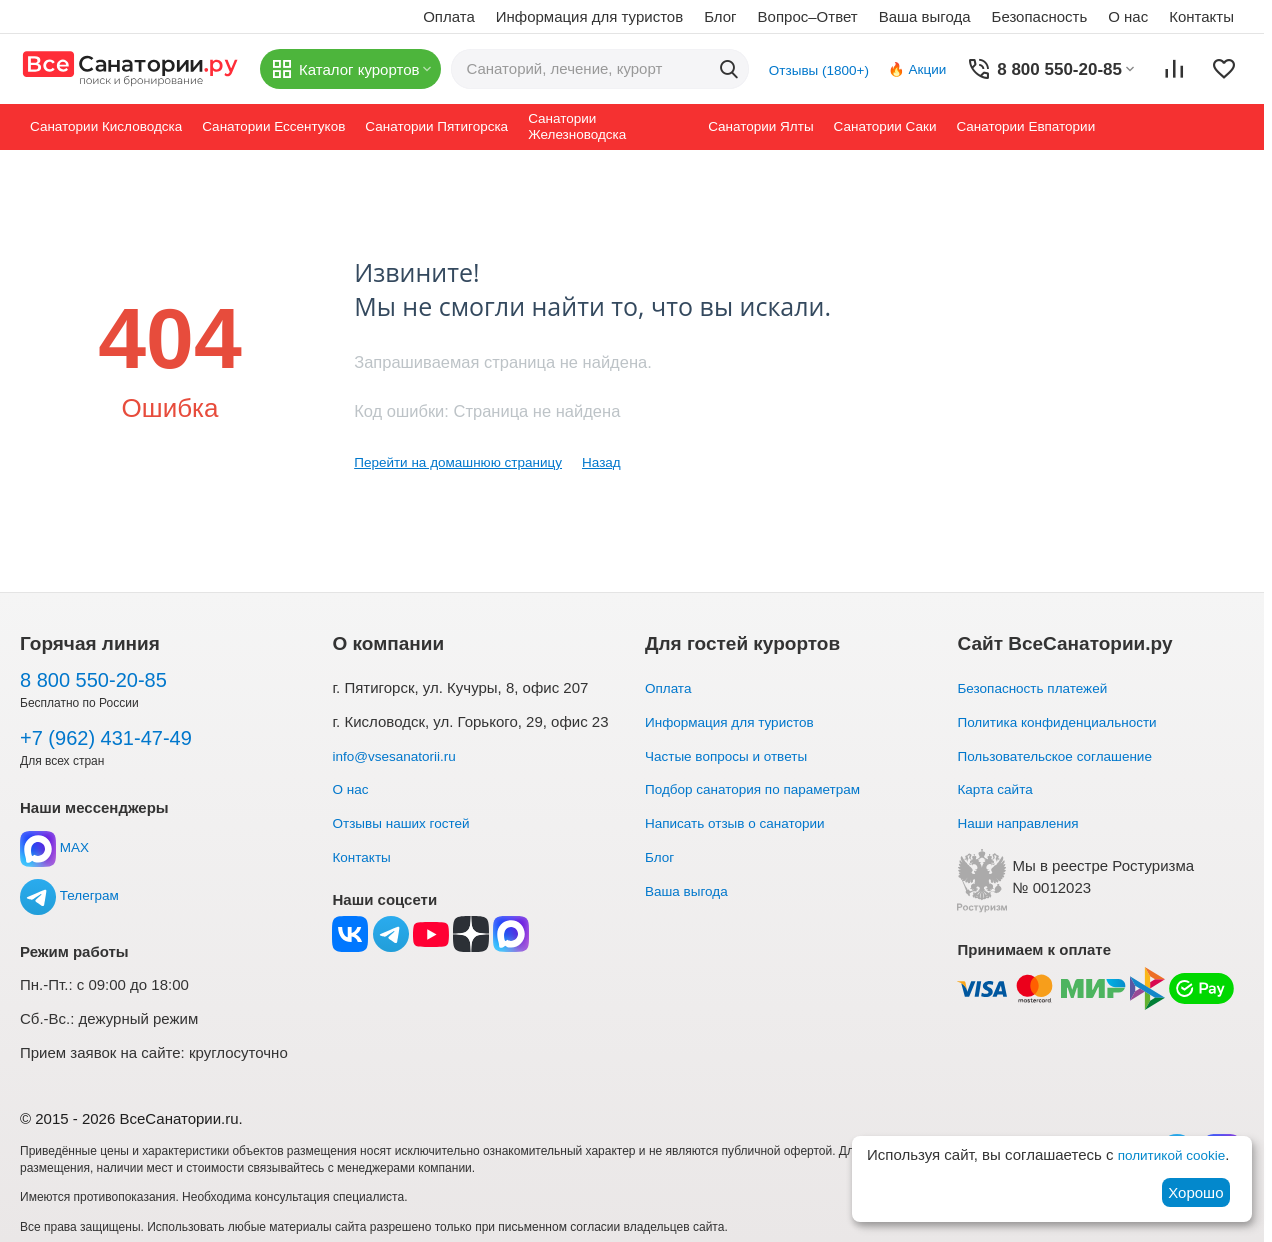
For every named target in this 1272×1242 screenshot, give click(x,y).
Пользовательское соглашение (1065, 755)
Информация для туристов (589, 16)
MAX (56, 847)
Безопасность (1040, 16)
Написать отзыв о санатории (745, 822)
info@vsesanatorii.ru (400, 755)
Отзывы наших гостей (408, 822)
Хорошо (1195, 1192)
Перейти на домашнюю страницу (469, 461)
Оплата (449, 16)
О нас (1128, 16)
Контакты (1201, 16)
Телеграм (73, 895)
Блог (720, 16)
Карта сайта (999, 788)
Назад (626, 461)
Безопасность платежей (1040, 687)
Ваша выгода (925, 16)
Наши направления (1024, 822)
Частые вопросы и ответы (735, 755)
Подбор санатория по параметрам (764, 788)
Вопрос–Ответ (808, 16)
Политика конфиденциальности (1067, 721)
